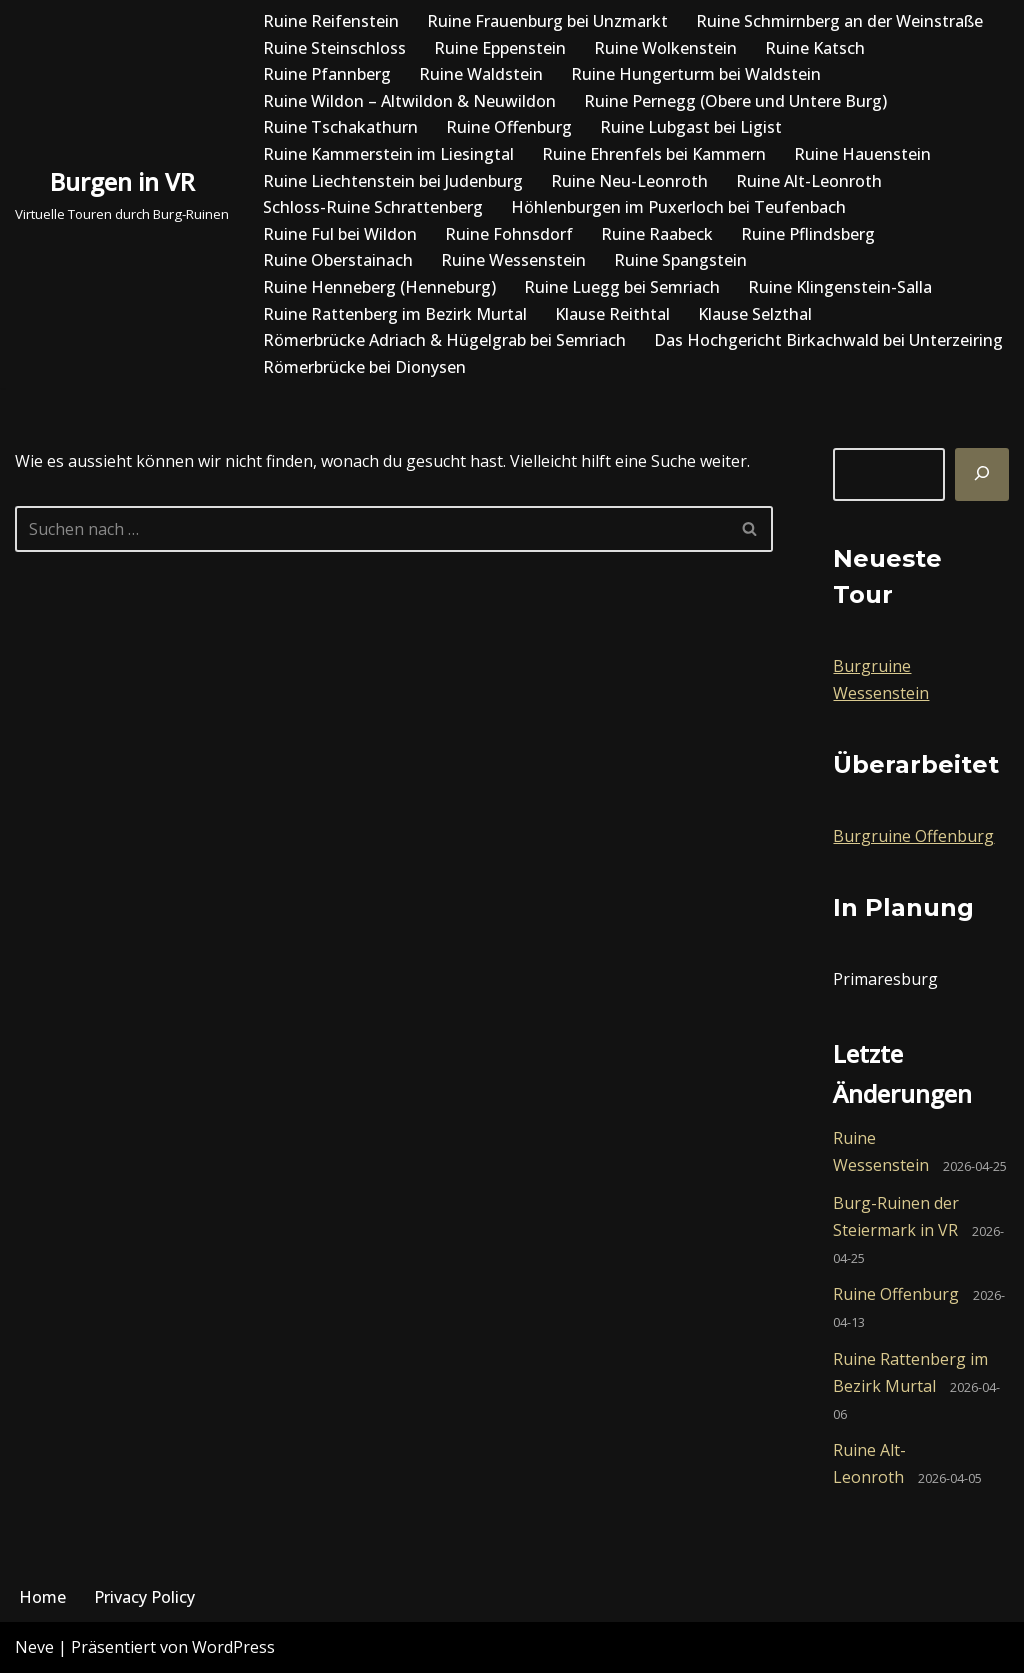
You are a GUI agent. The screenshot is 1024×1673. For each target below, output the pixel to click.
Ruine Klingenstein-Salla (840, 287)
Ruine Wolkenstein (665, 48)
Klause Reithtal (612, 314)
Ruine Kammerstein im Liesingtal (388, 154)
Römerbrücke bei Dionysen (364, 367)
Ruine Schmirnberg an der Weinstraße (839, 21)
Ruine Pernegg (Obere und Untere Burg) (735, 101)
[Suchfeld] (371, 529)
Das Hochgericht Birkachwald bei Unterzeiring (828, 340)
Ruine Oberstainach (338, 260)
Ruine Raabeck (657, 234)
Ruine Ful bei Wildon (340, 234)
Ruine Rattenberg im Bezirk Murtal (395, 314)
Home (42, 1597)
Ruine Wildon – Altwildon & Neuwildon (409, 101)
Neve (34, 1647)
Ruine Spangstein (680, 260)
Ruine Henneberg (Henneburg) (379, 287)
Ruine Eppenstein (500, 48)
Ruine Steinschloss (334, 48)
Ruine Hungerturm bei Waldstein (696, 74)
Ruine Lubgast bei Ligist (691, 127)
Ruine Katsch (815, 48)
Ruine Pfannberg (327, 74)
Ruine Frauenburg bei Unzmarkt (547, 21)
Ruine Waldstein (481, 74)
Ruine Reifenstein (331, 21)
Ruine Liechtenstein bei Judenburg (393, 181)
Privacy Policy (144, 1597)
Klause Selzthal (755, 314)
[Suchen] (982, 474)
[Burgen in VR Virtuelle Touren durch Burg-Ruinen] (122, 193)
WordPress (233, 1647)
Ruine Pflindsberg (808, 234)
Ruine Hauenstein (862, 154)
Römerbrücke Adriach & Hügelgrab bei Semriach (444, 340)
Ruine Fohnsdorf (509, 234)
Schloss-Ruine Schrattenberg (373, 207)
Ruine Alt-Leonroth (809, 181)
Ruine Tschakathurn (340, 127)
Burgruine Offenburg (913, 836)
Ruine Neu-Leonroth (629, 181)
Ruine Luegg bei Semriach (622, 287)
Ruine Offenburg (509, 127)
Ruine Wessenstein (513, 260)
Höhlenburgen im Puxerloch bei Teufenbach (678, 207)
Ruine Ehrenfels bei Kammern (654, 154)
